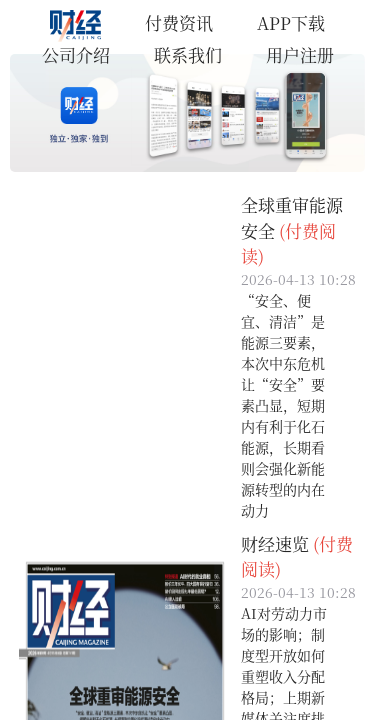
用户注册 (300, 54)
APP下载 (291, 22)
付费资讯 (179, 22)
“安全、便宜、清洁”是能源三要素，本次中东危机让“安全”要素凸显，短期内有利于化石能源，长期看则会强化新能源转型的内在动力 (283, 405)
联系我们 (188, 54)
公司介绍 (76, 54)
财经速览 (275, 543)
